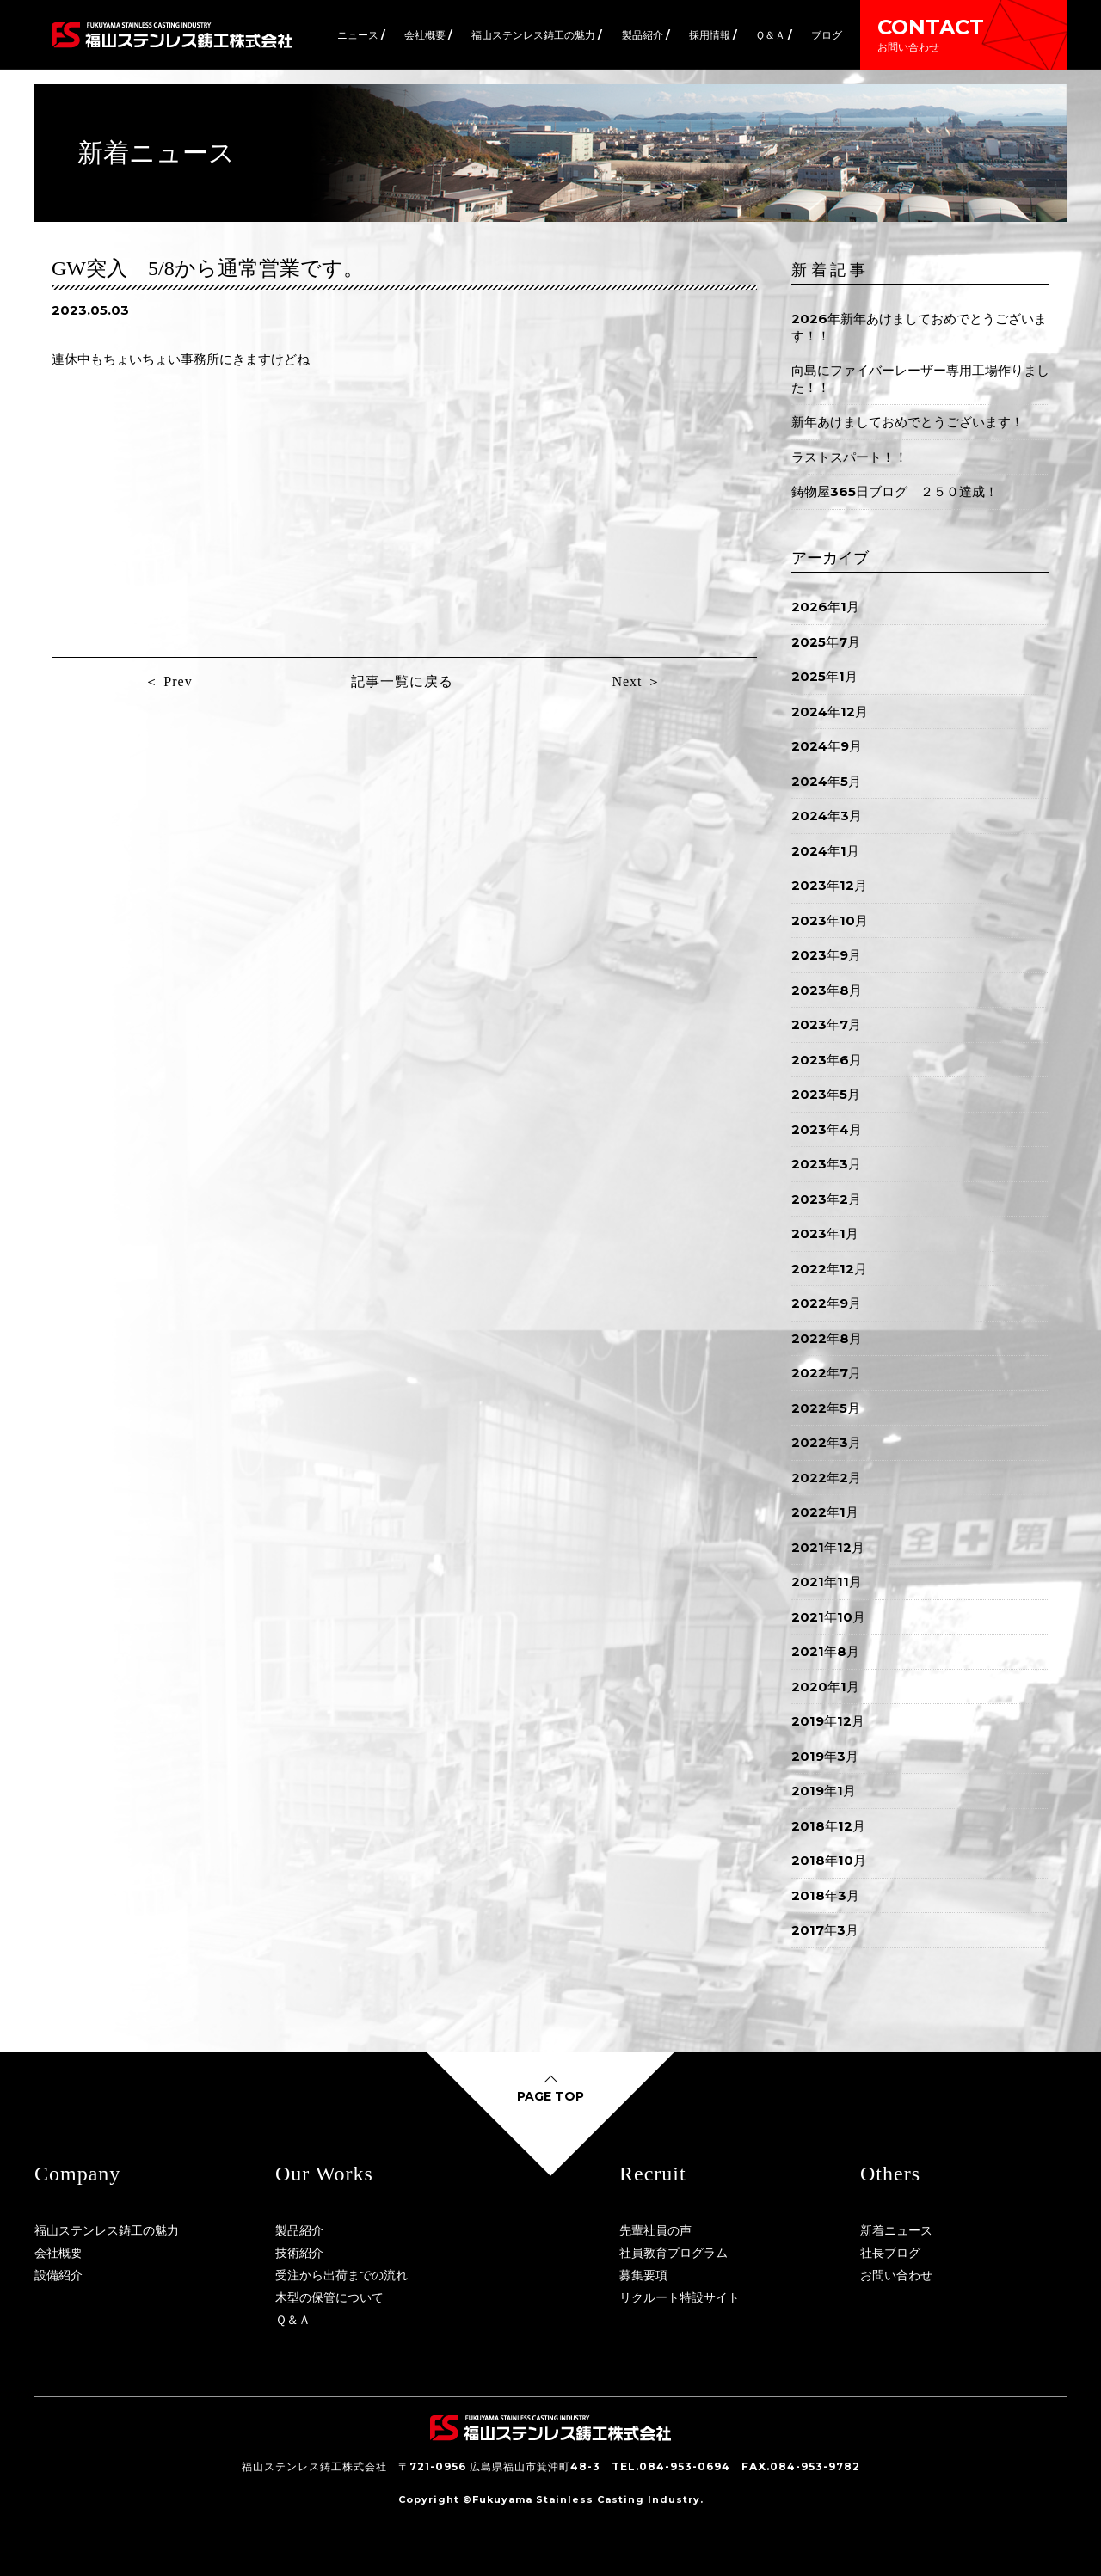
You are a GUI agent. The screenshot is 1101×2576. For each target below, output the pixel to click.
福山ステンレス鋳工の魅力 (106, 2230)
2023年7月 (826, 1024)
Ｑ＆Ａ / (773, 34)
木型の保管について (329, 2297)
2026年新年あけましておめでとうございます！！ (919, 327)
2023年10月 (829, 920)
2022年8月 (826, 1338)
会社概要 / (428, 34)
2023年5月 (825, 1094)
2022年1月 (824, 1512)
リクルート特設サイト (679, 2297)
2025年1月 (824, 676)
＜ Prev (168, 681)
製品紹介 (299, 2230)
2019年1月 (823, 1790)
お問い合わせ (896, 2275)
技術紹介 (299, 2252)
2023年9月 (826, 955)
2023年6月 (826, 1060)
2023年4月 (826, 1129)
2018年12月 (828, 1826)
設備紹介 (58, 2275)
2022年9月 (826, 1303)
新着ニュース (896, 2230)
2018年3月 (825, 1895)
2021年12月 (827, 1547)
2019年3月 (824, 1756)
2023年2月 (826, 1199)
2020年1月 (825, 1686)
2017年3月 (824, 1930)
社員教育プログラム (673, 2252)
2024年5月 (826, 781)
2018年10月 (828, 1860)
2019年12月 (827, 1721)
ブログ (826, 34)
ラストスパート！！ (849, 457)
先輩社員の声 (655, 2230)
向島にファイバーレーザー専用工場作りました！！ (920, 379)
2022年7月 (826, 1373)
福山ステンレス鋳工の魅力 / (536, 34)
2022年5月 (825, 1408)
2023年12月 (829, 885)
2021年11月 (826, 1581)
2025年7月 (825, 642)
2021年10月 (828, 1617)
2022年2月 (826, 1477)
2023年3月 (826, 1164)
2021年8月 (825, 1651)
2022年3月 (826, 1442)
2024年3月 (826, 815)
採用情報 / (713, 34)
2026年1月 (825, 606)
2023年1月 (824, 1233)
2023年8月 (826, 990)
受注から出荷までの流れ (341, 2275)
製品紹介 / (646, 34)
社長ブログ (890, 2252)
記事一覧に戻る (402, 681)
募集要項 (643, 2275)
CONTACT (963, 34)
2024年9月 (826, 746)
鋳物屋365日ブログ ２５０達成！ (894, 491)
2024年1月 (825, 851)
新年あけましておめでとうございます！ (907, 422)
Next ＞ (636, 681)
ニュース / (361, 34)
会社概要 (58, 2252)
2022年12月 (829, 1268)
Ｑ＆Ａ (293, 2320)
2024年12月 (829, 711)
